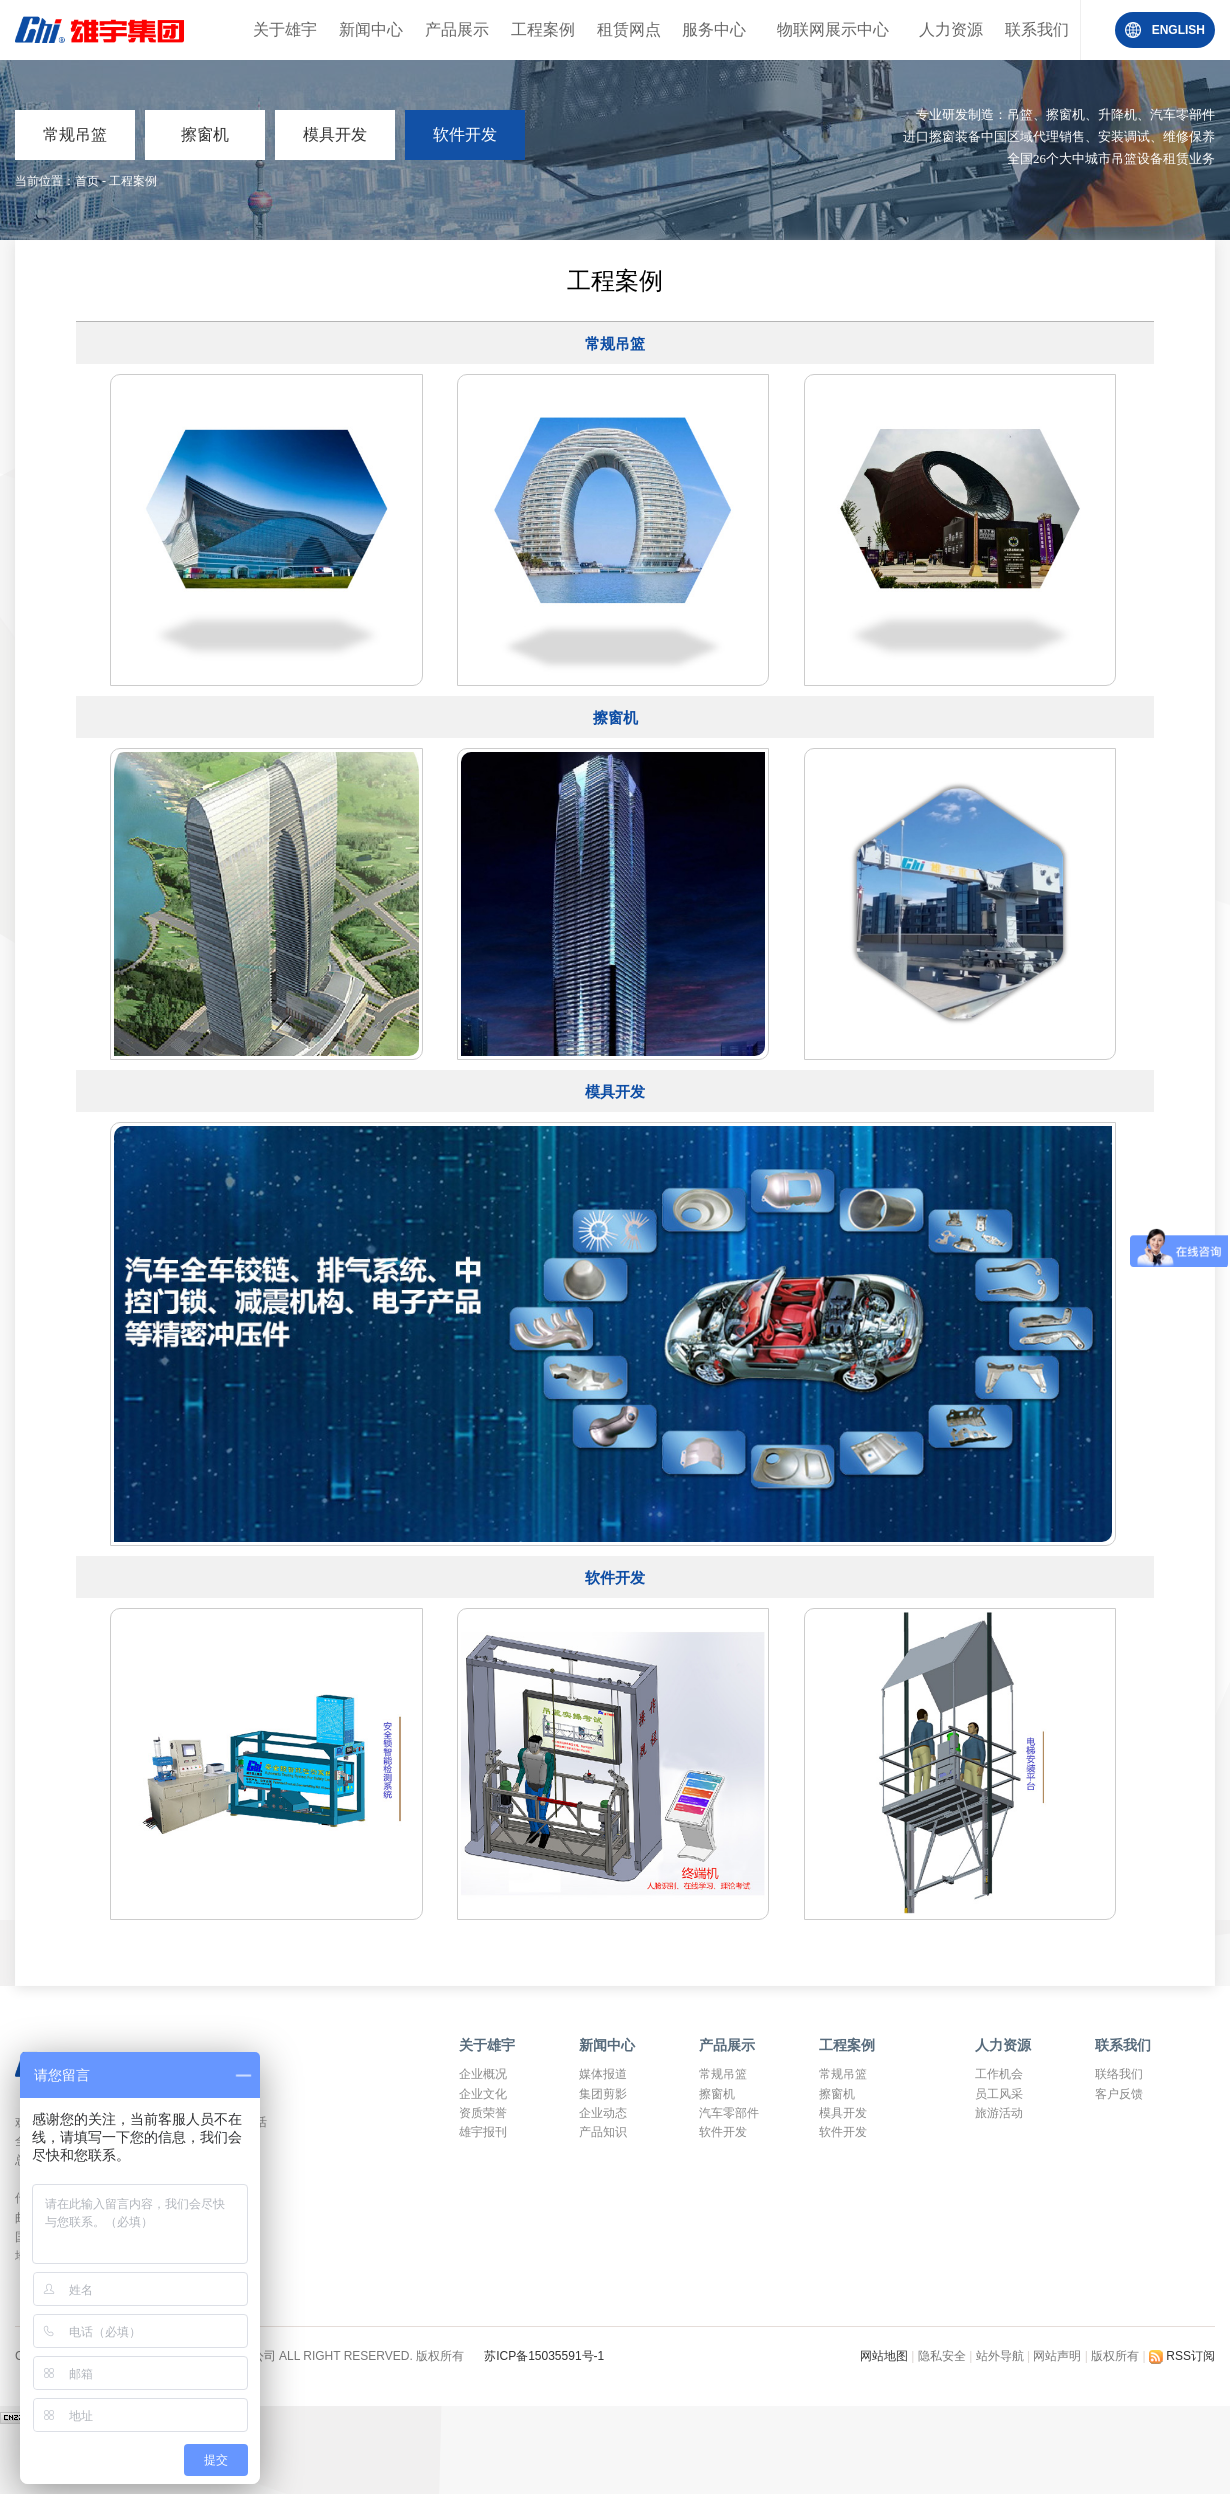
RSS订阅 (1182, 2356)
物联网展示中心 (833, 29)
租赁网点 (629, 29)
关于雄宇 (285, 29)
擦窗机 (205, 134)
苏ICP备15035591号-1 (544, 2356)
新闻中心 (371, 29)
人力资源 (951, 29)
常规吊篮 (75, 134)
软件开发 (465, 134)
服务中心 (714, 29)
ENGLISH (1178, 30)
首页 (87, 181)
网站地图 (885, 2356)
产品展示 (457, 29)
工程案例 (543, 29)
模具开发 (335, 134)
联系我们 (1037, 29)
